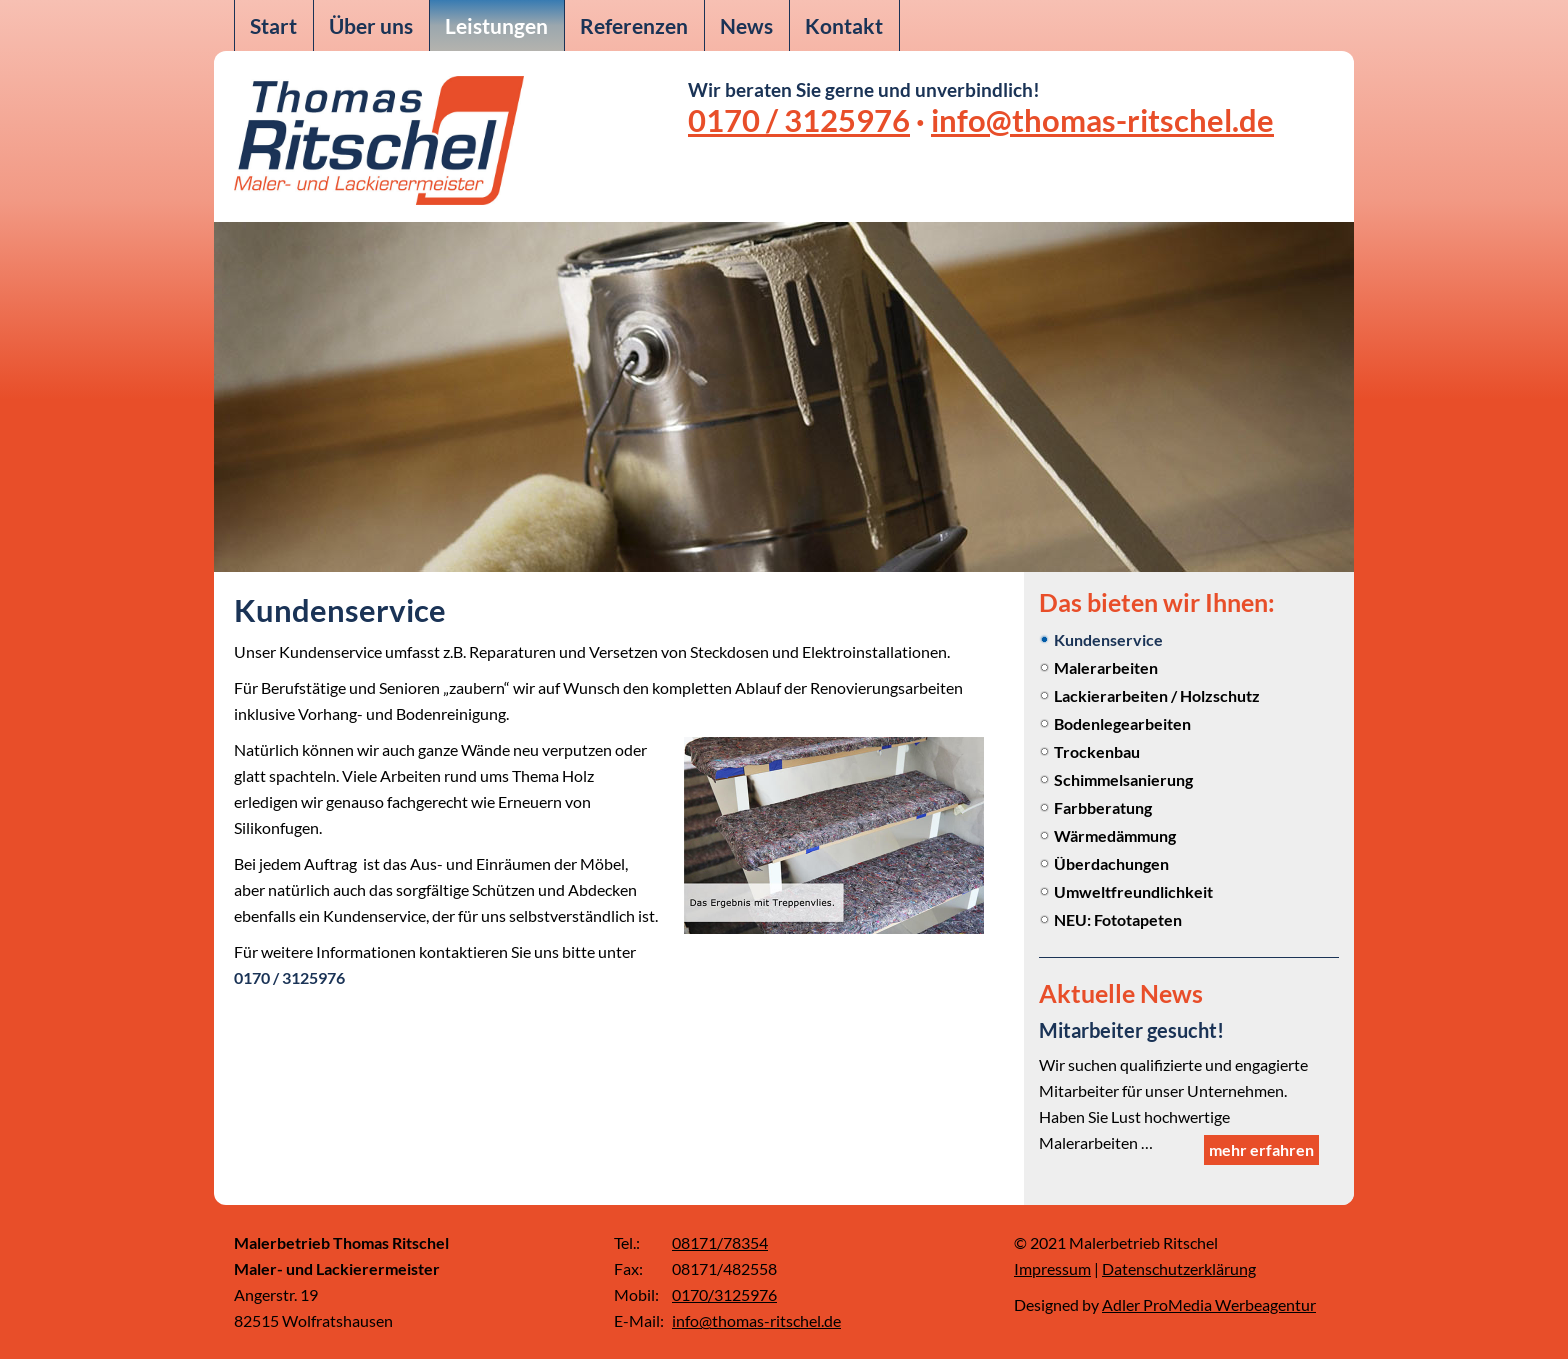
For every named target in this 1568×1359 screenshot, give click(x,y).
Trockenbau (1097, 751)
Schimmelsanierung (1123, 779)
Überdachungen (1111, 863)
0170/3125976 (724, 1294)
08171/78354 (720, 1242)
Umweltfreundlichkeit (1133, 891)
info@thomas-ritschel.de (1102, 120)
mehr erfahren (1261, 1149)
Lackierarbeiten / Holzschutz (1157, 695)
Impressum (1052, 1268)
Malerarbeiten (1106, 667)
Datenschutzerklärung (1179, 1268)
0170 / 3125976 (799, 120)
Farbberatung (1103, 807)
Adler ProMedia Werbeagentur (1209, 1304)
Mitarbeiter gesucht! (1131, 1030)
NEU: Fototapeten (1118, 919)
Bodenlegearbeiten (1122, 723)
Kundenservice (1108, 639)
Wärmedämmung (1115, 835)
